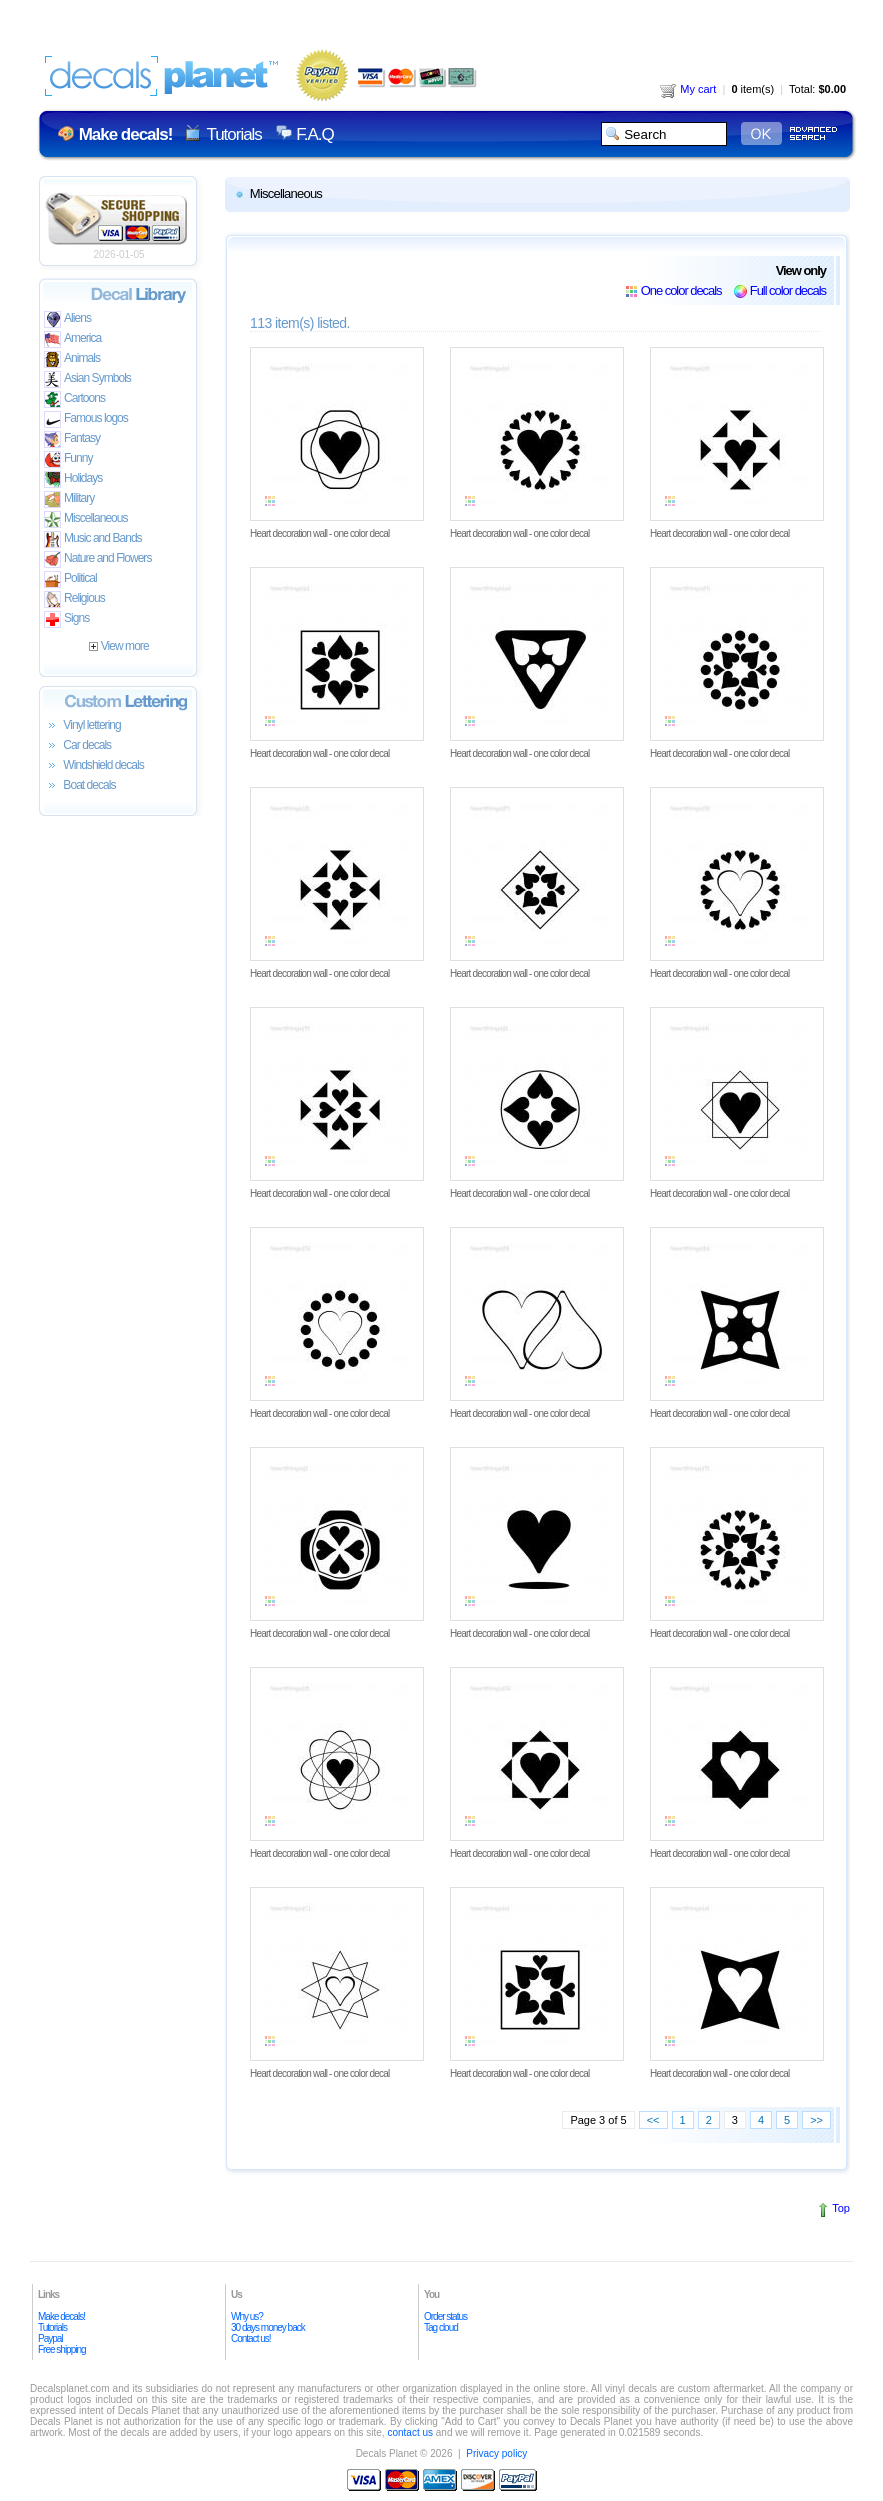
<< (653, 2120)
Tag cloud (441, 2327)
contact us (410, 2432)
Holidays (73, 479)
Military (69, 499)
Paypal (50, 2338)
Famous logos (86, 419)
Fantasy (72, 439)
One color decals (681, 290)
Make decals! (61, 2316)
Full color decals (788, 290)
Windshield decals (94, 766)
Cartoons (74, 399)
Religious (74, 599)
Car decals (77, 746)
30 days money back (268, 2327)
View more (118, 646)
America (72, 339)
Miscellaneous (86, 519)
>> (816, 2120)
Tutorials (233, 134)
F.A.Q (314, 134)
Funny (68, 459)
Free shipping (62, 2349)
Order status (445, 2316)
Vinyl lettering (82, 726)
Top (841, 2208)
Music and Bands (93, 539)
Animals (72, 359)
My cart (688, 89)
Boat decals (80, 786)
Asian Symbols (87, 379)
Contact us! (251, 2338)
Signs (66, 619)
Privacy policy (496, 2453)
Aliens (67, 319)
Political (70, 579)
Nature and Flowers (97, 559)
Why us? (247, 2316)
